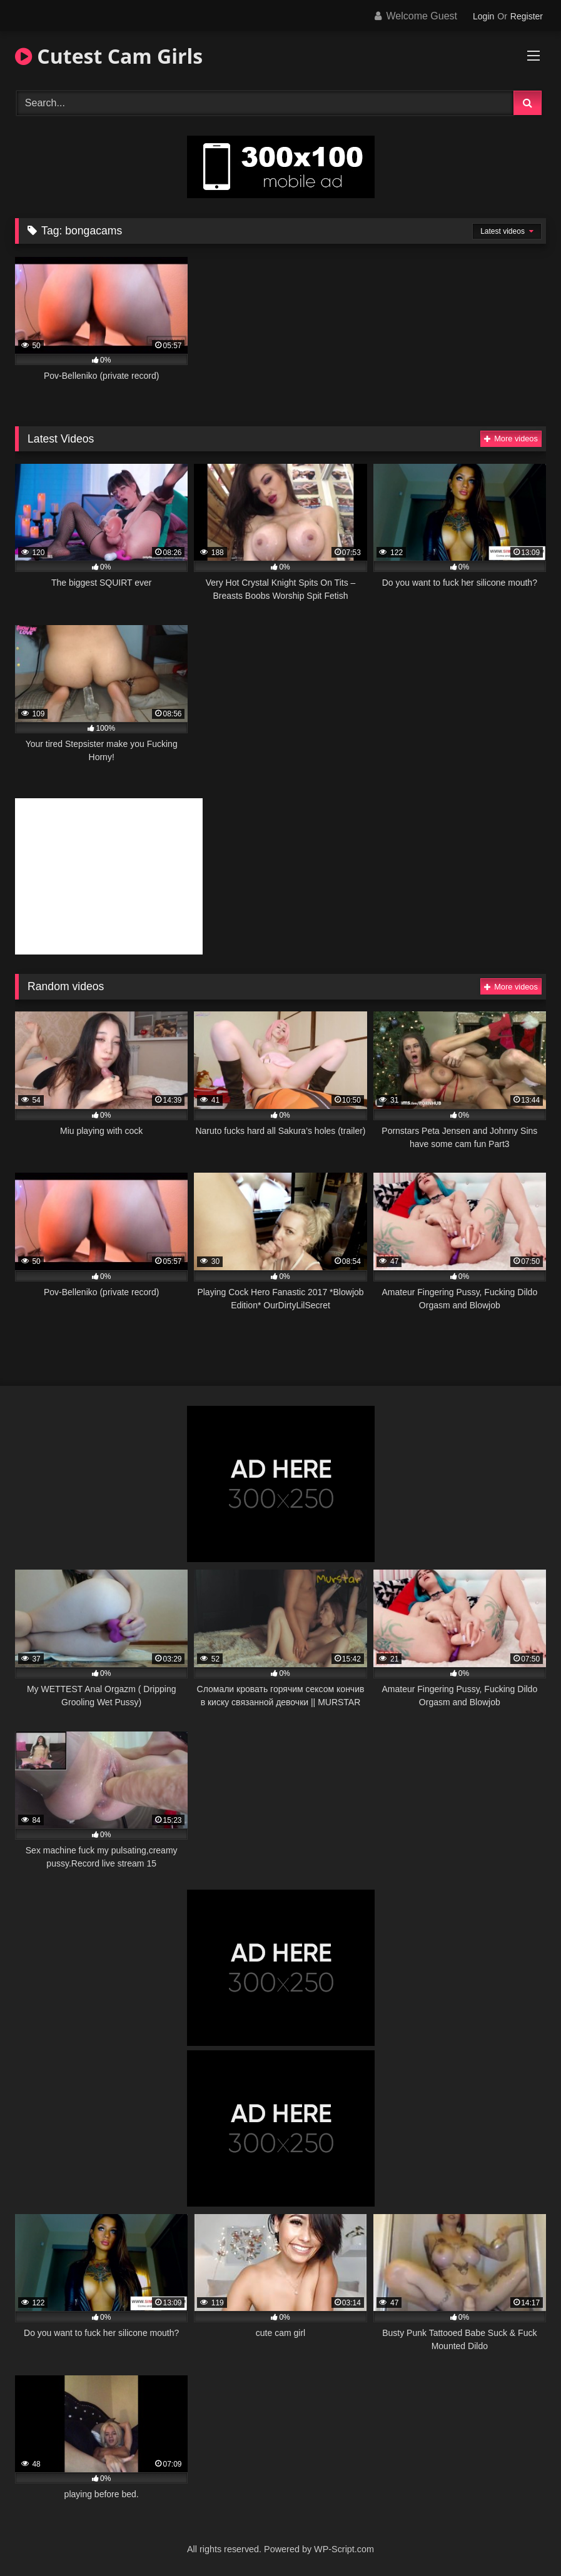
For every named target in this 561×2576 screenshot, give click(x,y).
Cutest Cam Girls (109, 56)
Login (483, 16)
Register (526, 16)
